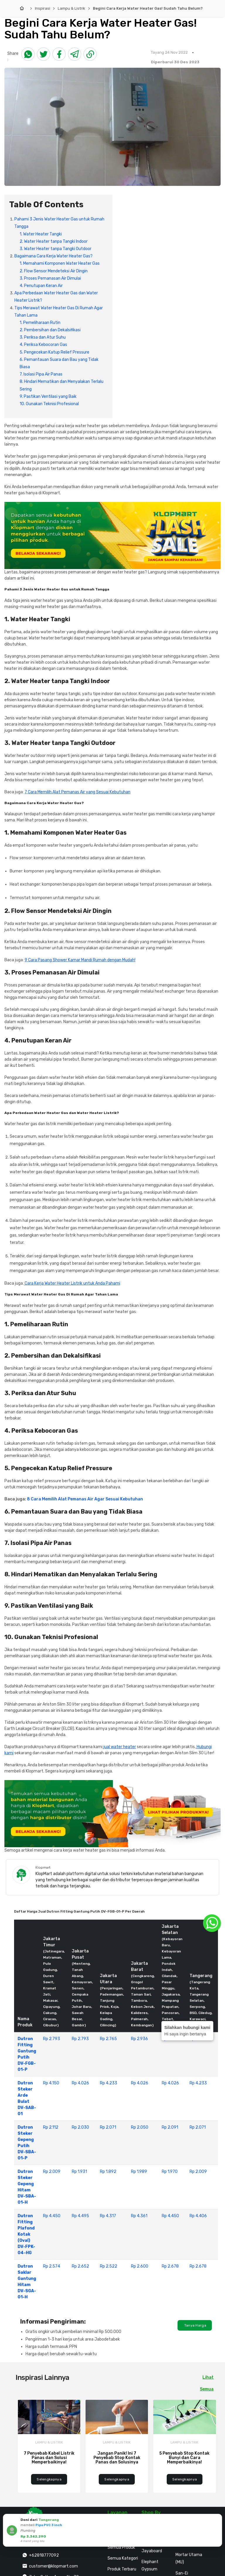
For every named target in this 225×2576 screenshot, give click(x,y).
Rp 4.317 (108, 2215)
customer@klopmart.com (53, 2566)
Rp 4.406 (198, 2215)
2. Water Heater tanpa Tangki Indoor (54, 241)
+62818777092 (44, 2555)
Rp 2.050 (139, 2127)
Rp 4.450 (51, 2215)
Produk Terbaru (122, 2569)
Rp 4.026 (80, 2083)
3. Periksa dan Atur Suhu (43, 337)
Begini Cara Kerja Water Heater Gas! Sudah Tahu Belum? (148, 8)
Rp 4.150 (51, 2083)
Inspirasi (42, 8)
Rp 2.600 (139, 2266)
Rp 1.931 (79, 2171)
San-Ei (181, 2573)
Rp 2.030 (80, 2127)
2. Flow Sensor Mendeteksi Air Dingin (54, 271)
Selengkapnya (49, 2479)
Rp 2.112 (50, 2127)
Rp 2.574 (51, 2266)
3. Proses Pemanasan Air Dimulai (50, 278)
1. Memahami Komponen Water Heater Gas (60, 263)
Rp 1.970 (170, 2171)
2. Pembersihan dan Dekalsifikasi (50, 329)
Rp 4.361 (139, 2215)
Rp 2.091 (170, 2127)
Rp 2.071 (108, 2127)
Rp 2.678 (170, 2266)
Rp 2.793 (51, 2038)
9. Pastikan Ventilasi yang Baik (48, 396)
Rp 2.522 (108, 2266)
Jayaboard (152, 2550)
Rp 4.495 (80, 2215)
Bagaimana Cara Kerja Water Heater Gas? (53, 256)
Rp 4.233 (108, 2083)
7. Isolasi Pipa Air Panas (41, 374)
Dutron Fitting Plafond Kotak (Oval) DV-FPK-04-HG (26, 2234)
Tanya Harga (194, 2325)
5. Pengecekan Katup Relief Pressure (54, 352)
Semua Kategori (123, 2558)
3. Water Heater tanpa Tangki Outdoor (55, 248)
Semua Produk (121, 2547)
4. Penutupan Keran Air (41, 285)
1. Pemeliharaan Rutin (40, 322)
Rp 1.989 (139, 2171)
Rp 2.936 (139, 2038)
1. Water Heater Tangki (41, 234)
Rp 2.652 (80, 2266)
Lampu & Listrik (71, 8)
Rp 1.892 (108, 2171)
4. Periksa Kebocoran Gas (43, 344)
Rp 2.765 (108, 2038)
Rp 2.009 (51, 2171)
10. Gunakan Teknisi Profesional (49, 403)
